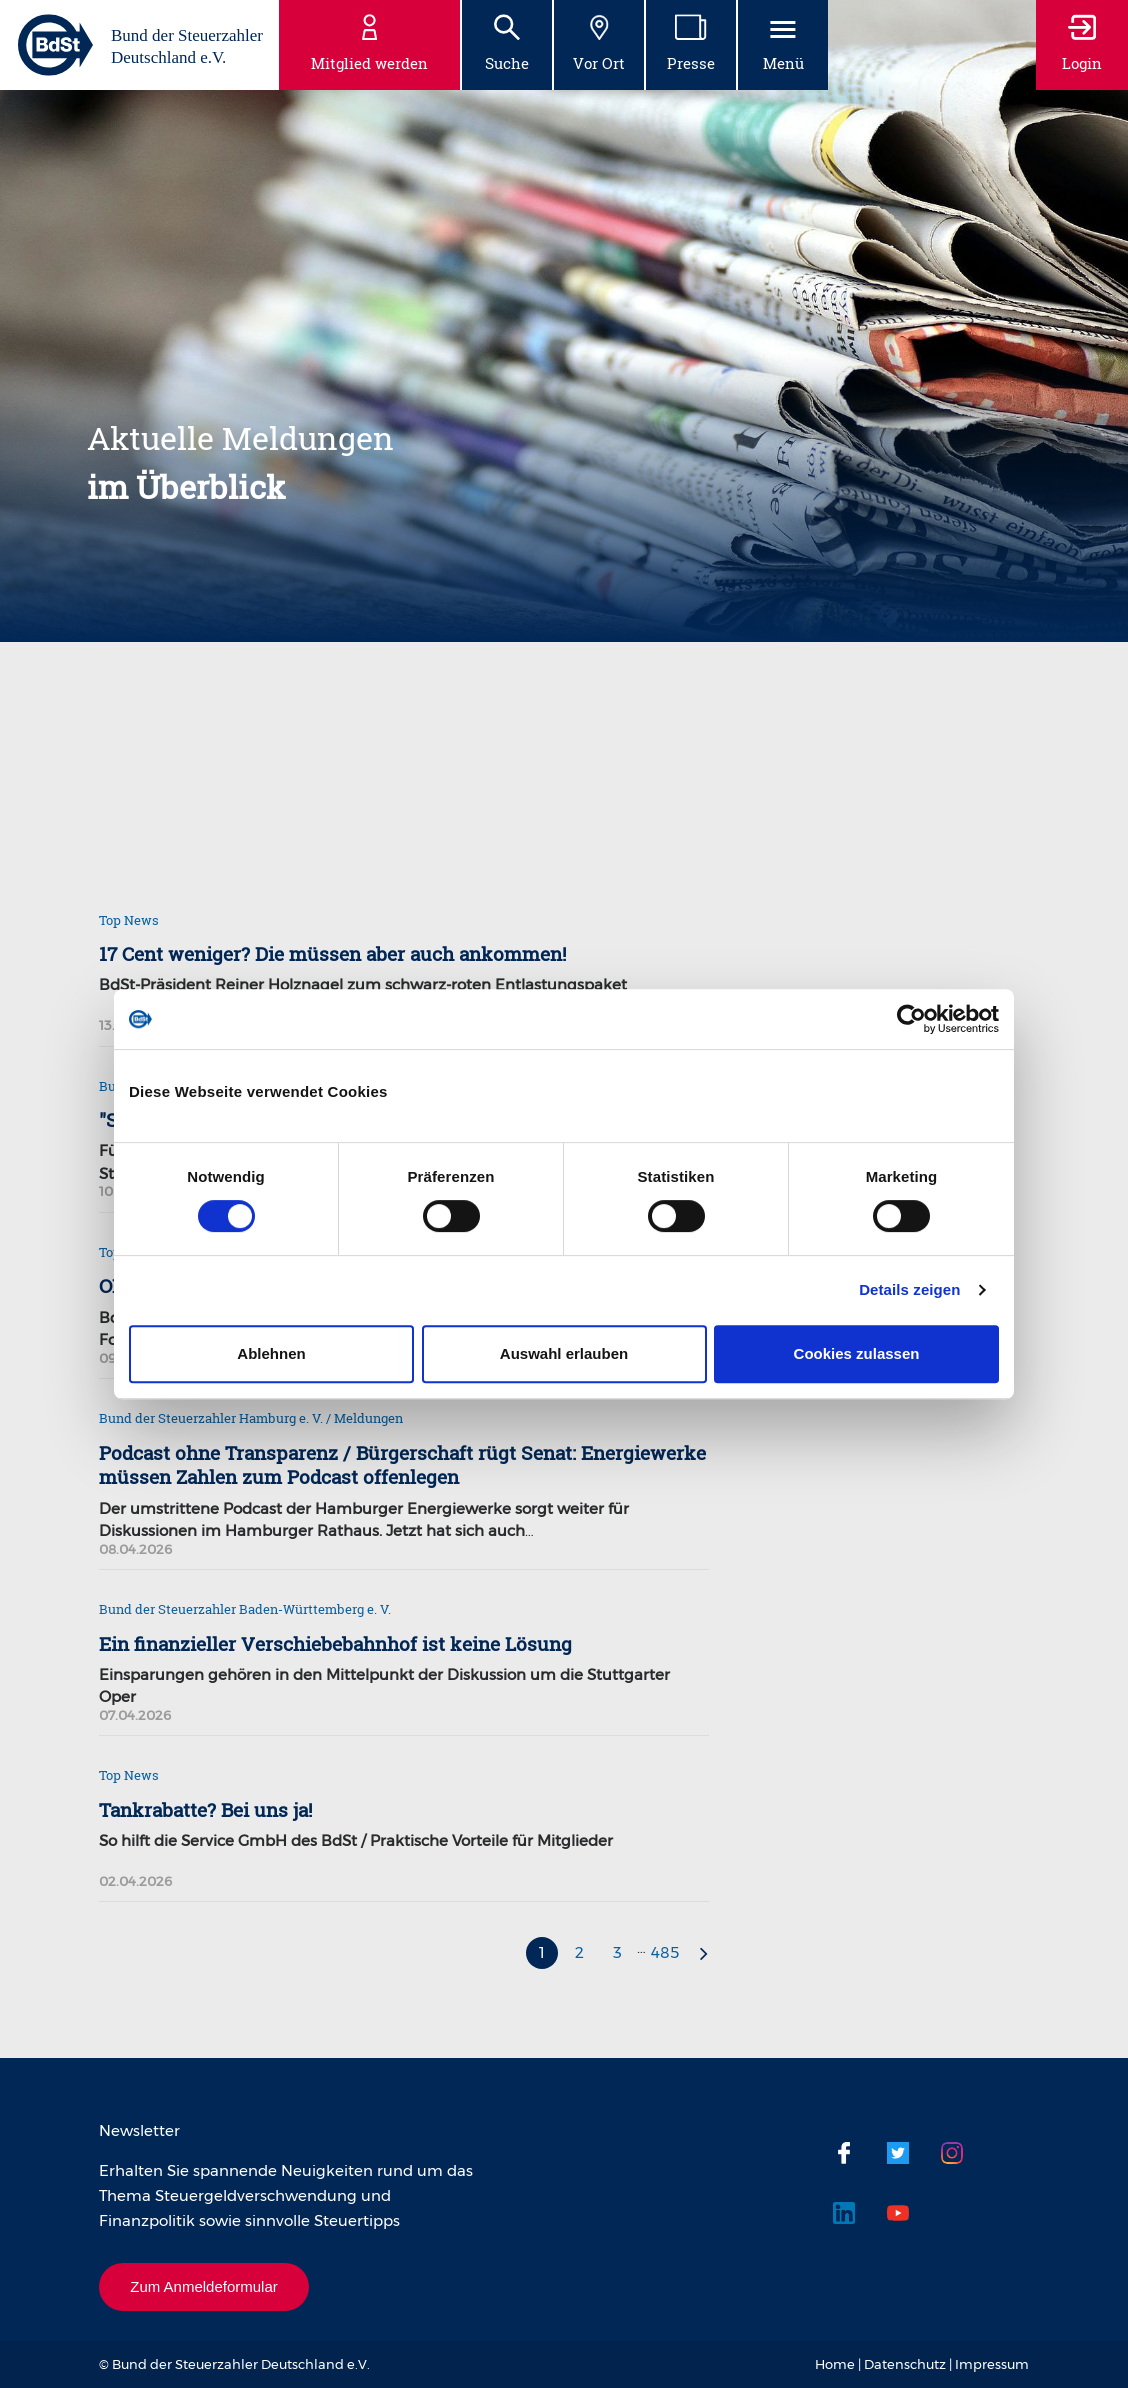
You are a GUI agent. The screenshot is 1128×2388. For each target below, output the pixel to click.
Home (835, 2364)
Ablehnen (271, 1353)
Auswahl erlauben (564, 1353)
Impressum (992, 2364)
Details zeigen (909, 1289)
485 (665, 1952)
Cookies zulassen (857, 1353)
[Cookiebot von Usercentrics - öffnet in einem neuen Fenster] (911, 1019)
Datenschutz (905, 2364)
